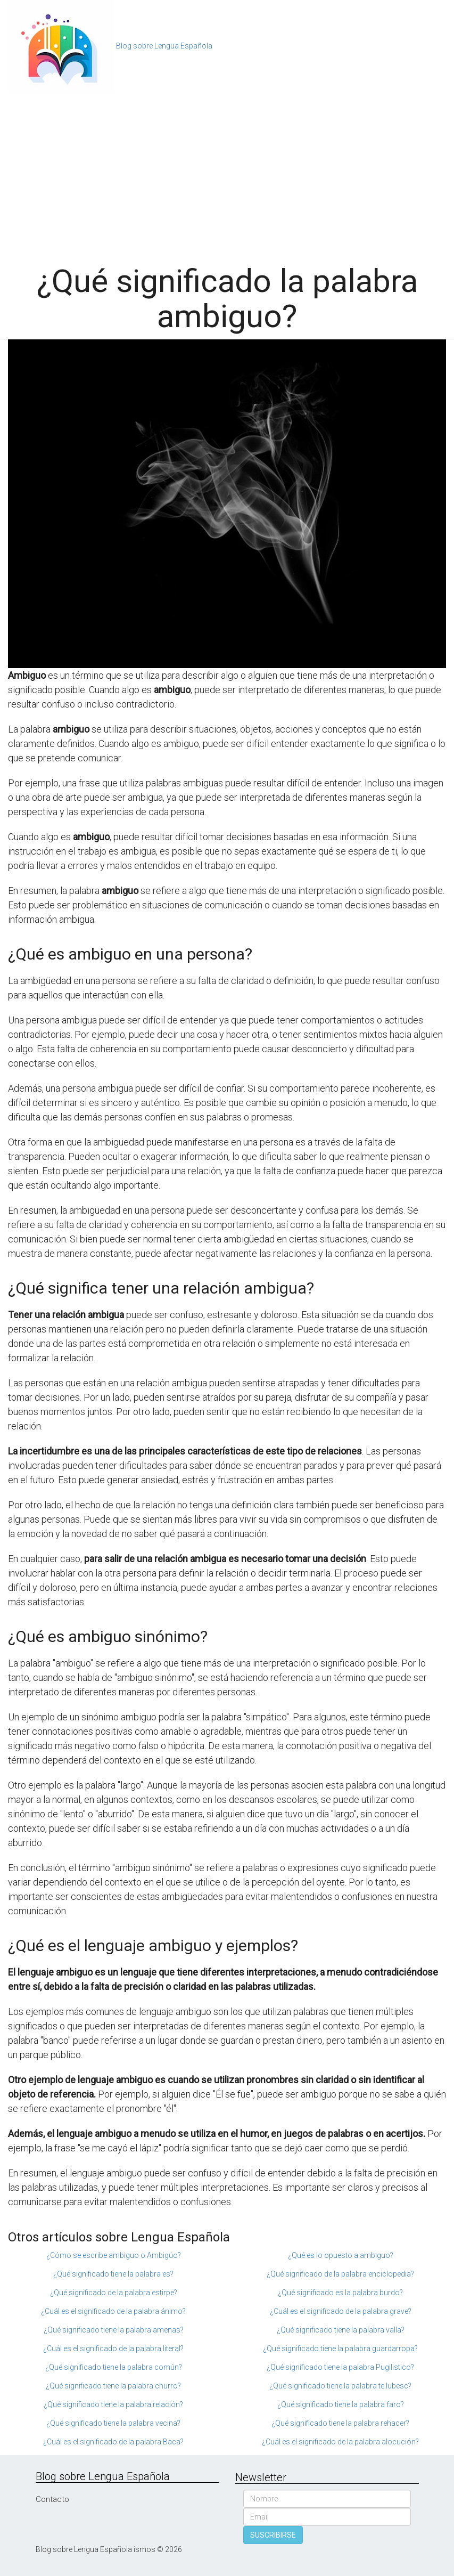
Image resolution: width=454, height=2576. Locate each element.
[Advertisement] (227, 173)
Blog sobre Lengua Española (164, 46)
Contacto (52, 2499)
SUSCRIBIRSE (273, 2535)
